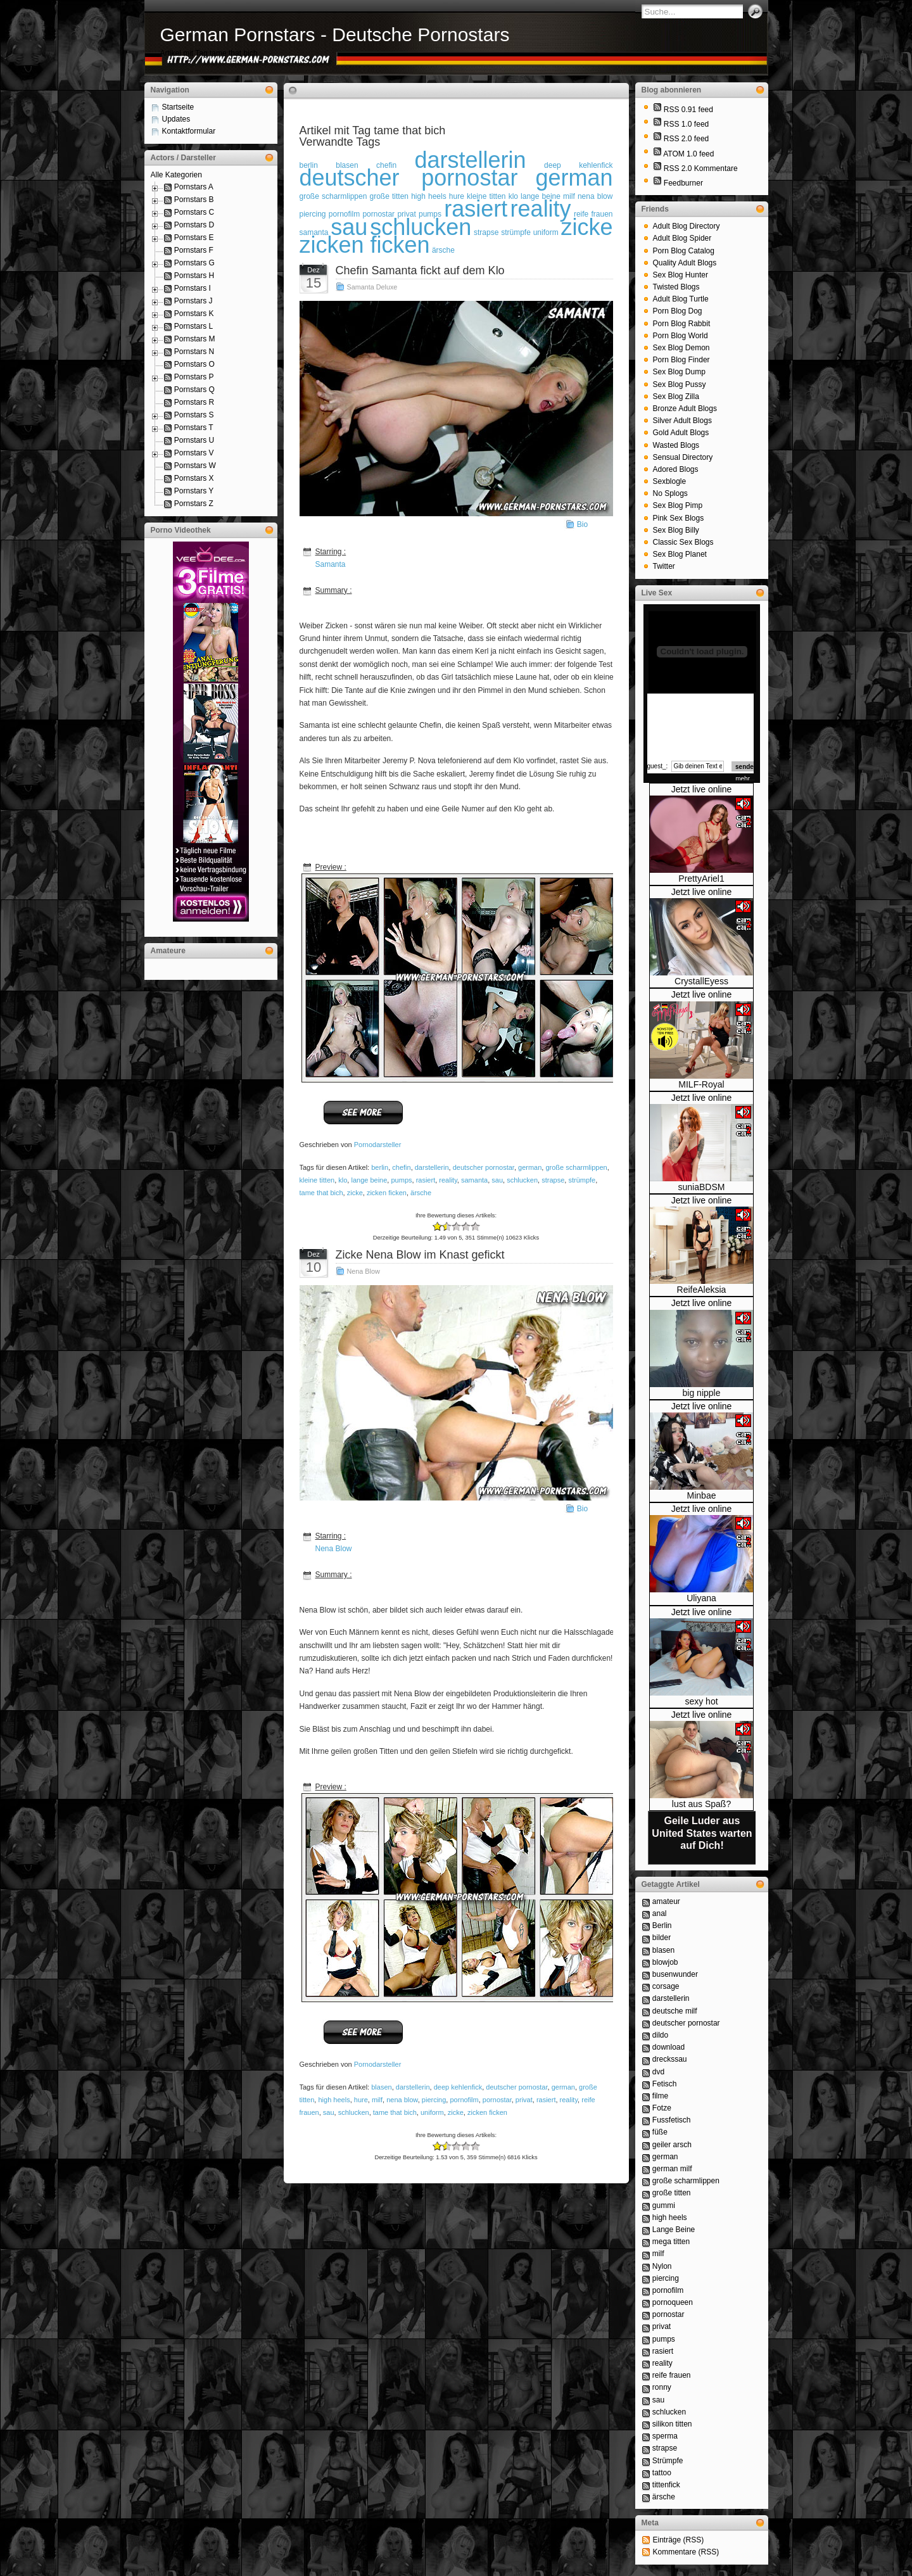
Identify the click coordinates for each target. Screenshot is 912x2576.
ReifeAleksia (701, 1290)
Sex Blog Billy (676, 530)
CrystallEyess (701, 981)
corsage (666, 1986)
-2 (437, 1226)
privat (524, 2099)
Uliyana (701, 1598)
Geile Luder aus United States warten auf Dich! (702, 1832)
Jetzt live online (701, 789)
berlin (379, 1167)
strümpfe (516, 232)
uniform (546, 232)
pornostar (497, 2099)
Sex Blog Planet (680, 554)
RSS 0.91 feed (688, 109)
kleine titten (317, 1180)
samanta (474, 1180)
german (573, 178)
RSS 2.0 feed (686, 138)
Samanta (330, 564)
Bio (582, 524)
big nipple (702, 1393)
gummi (663, 2205)
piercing (313, 214)
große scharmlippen (333, 196)
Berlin (662, 1925)
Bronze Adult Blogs (685, 408)
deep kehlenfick (458, 2087)
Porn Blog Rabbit (682, 323)
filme (660, 2095)
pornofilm (464, 2099)
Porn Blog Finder (681, 359)
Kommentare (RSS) (686, 2551)
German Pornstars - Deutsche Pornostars (335, 34)
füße (660, 2132)
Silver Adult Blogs (682, 420)
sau (349, 227)
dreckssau (669, 2059)
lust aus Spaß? (701, 1804)
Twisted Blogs (676, 286)
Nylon (662, 2266)
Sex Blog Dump (679, 371)
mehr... (745, 778)
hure (361, 2099)
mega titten (671, 2241)
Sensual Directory (683, 457)
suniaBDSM (701, 1187)
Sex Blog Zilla (676, 396)
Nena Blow (363, 1271)
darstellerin (470, 160)
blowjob (665, 1962)
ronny (661, 2387)
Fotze (661, 2107)
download (668, 2047)
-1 (442, 1226)
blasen (381, 2087)
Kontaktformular (189, 131)
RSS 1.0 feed (686, 124)
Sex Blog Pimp (678, 505)
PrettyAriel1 (701, 878)
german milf (672, 2168)
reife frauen (671, 2375)
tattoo (661, 2472)
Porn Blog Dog (677, 311)
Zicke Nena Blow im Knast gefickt (420, 1254)
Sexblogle (670, 481)
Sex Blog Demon (681, 347)
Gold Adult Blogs (681, 432)
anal (659, 1913)
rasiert (475, 209)
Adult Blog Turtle (681, 299)
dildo (660, 2035)
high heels (428, 196)
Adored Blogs (676, 469)
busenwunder (675, 1974)
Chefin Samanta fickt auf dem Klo (420, 270)
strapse (486, 232)
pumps (401, 1180)
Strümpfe (667, 2460)
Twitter (664, 566)
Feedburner (683, 183)
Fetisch (664, 2083)
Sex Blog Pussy (679, 384)
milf (377, 2099)
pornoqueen (672, 2302)
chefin (401, 1167)
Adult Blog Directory (686, 226)
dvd (658, 2071)
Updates (176, 119)
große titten (389, 196)
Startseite (178, 107)
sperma (665, 2436)
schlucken (420, 227)
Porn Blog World (680, 335)
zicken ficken (365, 245)
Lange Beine (673, 2229)
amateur (666, 1901)
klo (342, 1180)
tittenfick (666, 2484)
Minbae (701, 1495)
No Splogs (670, 493)
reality (540, 209)
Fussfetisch (671, 2120)
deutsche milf (674, 2011)
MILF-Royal (701, 1084)
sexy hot (701, 1701)
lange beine (369, 1180)
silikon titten (672, 2424)
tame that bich (321, 1192)
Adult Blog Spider (682, 238)
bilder (661, 1937)
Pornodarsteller (378, 1144)
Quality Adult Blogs (685, 262)
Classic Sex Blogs (683, 542)
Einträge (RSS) (678, 2539)
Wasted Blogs (676, 445)
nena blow (595, 196)
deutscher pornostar (409, 178)
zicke (586, 227)
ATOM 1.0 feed (688, 153)
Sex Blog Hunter (680, 274)
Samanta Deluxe (372, 287)
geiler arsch (672, 2144)
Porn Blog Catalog (683, 250)
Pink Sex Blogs (678, 518)
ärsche (443, 250)
